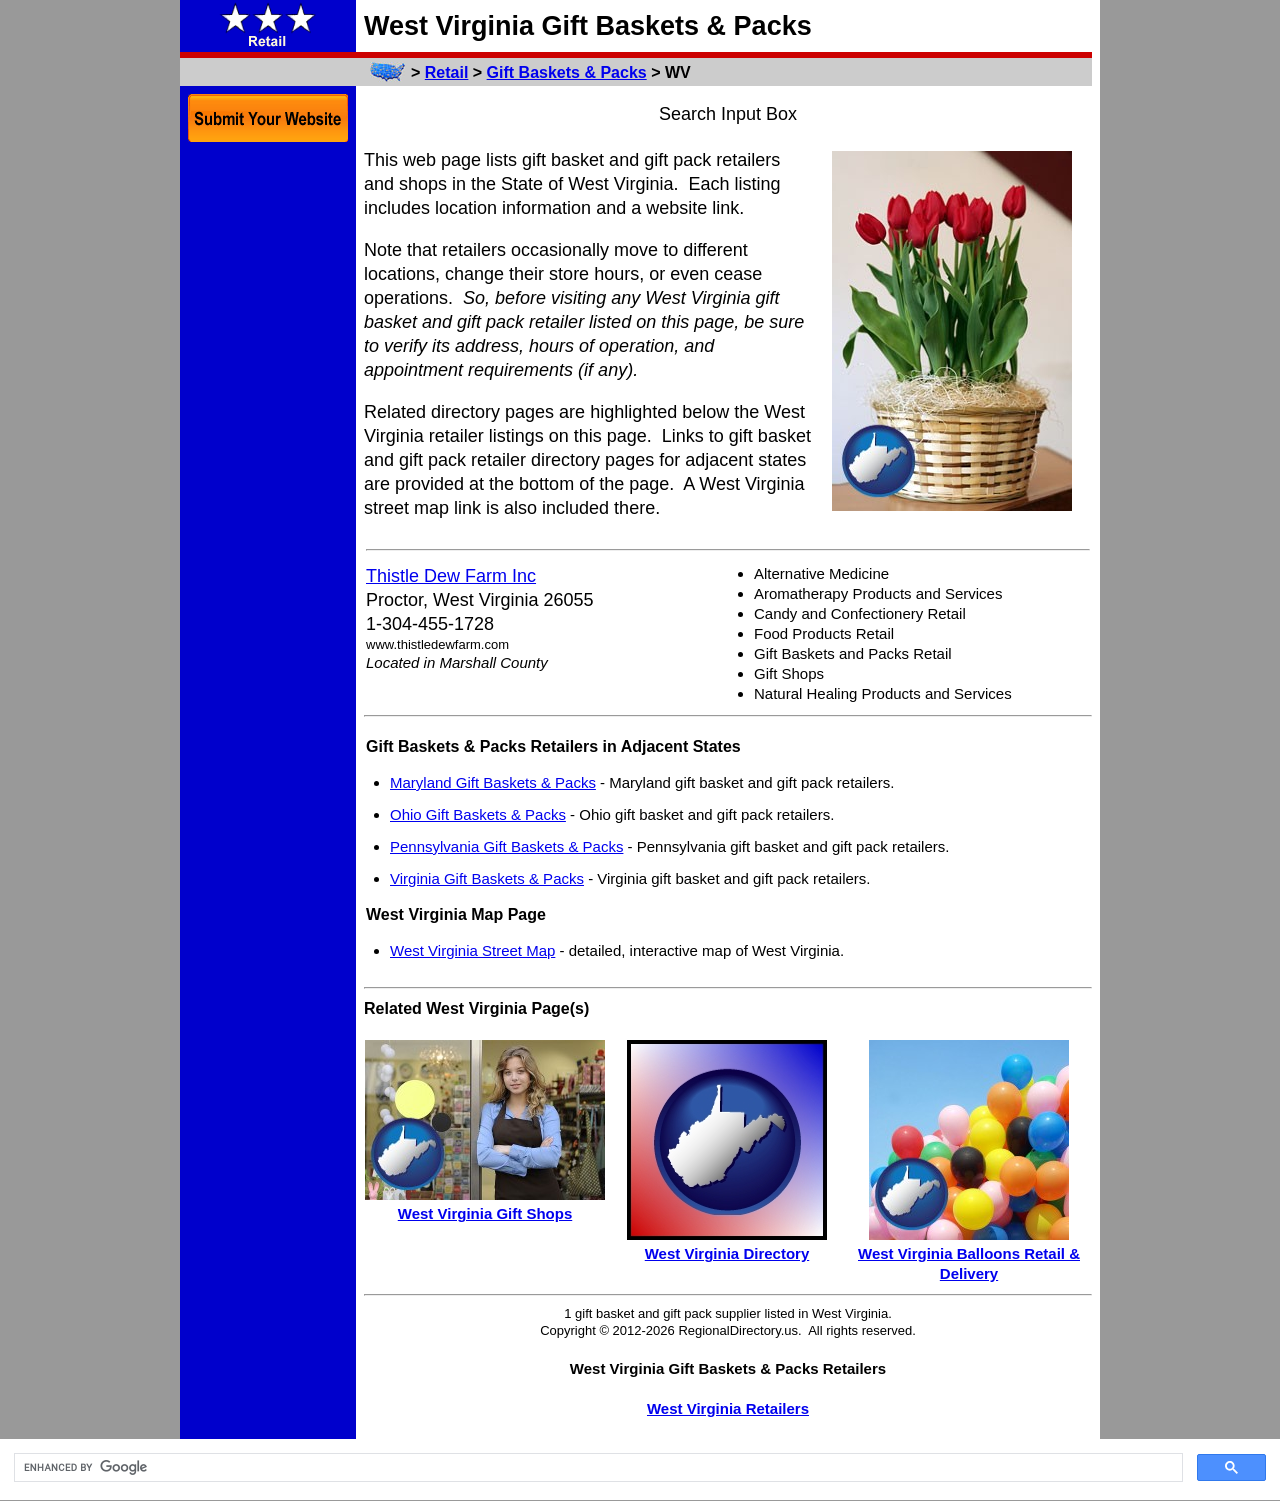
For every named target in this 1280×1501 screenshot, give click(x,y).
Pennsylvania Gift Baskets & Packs (506, 846)
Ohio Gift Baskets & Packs (478, 814)
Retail (447, 72)
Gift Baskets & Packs (567, 72)
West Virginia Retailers (728, 1408)
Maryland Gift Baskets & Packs (493, 782)
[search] (596, 1468)
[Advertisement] (268, 458)
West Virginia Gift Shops (485, 1213)
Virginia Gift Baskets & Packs (487, 878)
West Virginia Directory (727, 1253)
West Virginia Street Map (472, 950)
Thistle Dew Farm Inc (451, 576)
